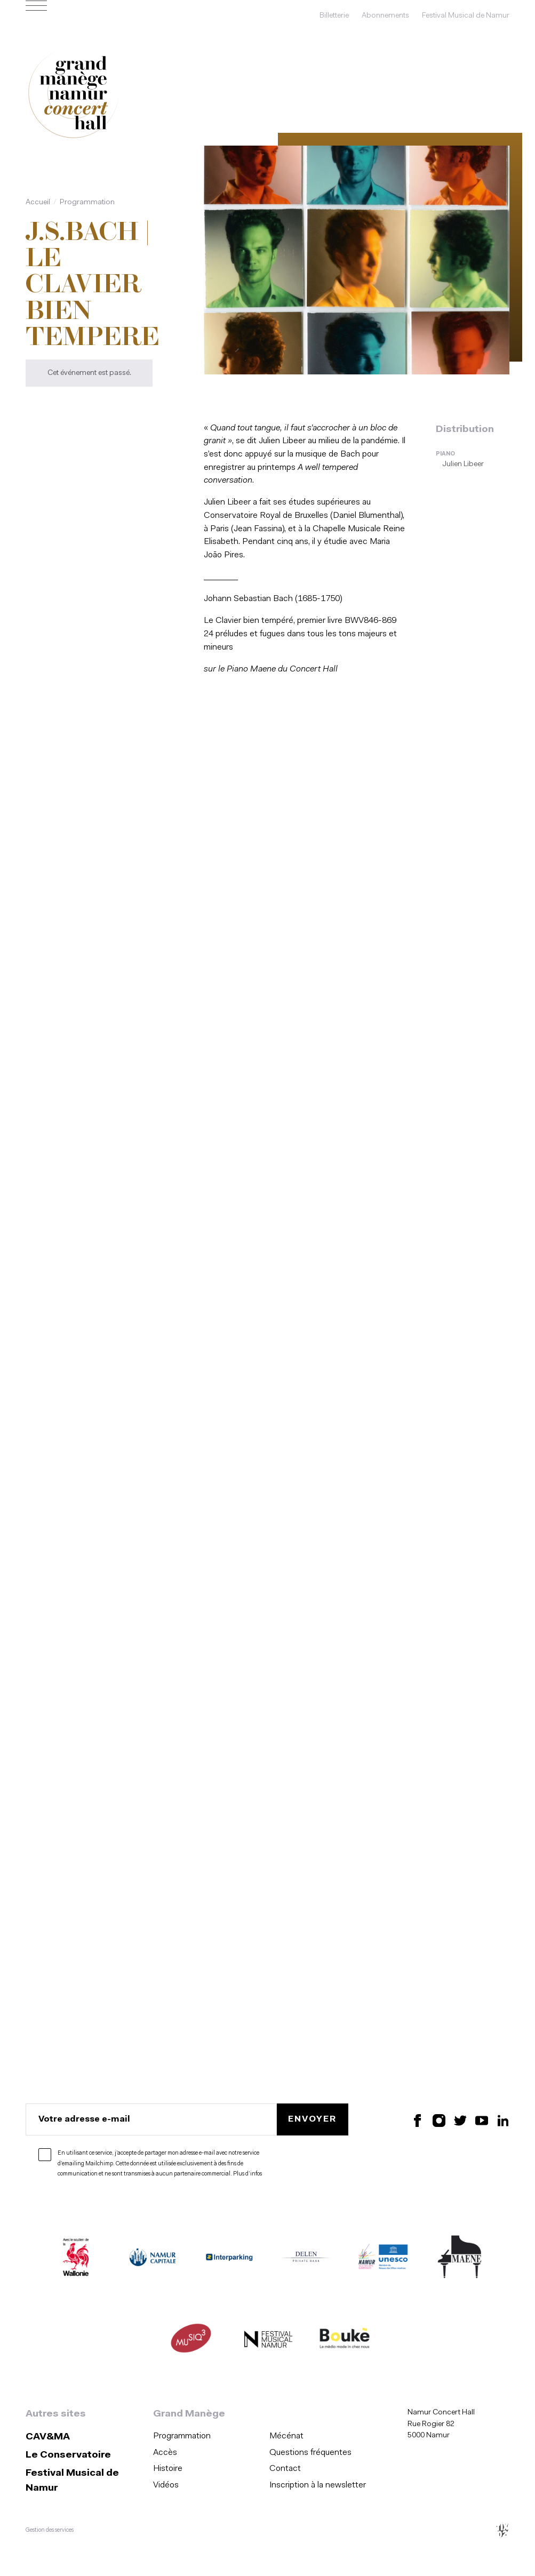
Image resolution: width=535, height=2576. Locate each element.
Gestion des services (50, 2530)
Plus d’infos (247, 2174)
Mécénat (286, 2436)
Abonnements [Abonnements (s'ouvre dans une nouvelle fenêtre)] (385, 16)
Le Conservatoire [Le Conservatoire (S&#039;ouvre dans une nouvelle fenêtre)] (68, 2455)
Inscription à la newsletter (317, 2485)
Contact (285, 2469)
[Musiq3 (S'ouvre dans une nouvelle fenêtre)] (191, 2341)
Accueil (38, 202)
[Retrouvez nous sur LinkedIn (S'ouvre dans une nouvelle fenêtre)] (503, 2120)
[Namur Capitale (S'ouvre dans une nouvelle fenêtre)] (152, 2259)
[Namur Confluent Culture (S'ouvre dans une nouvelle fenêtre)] (383, 2259)
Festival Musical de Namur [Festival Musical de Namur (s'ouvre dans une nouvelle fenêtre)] (465, 16)
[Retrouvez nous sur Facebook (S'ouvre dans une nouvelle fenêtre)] (417, 2120)
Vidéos (166, 2485)
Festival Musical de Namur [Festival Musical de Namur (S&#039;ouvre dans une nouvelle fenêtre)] (72, 2480)
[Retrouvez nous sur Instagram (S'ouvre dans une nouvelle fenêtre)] (439, 2120)
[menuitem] (208, 2436)
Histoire (167, 2469)
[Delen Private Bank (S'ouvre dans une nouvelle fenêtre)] (306, 2259)
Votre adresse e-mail (84, 2119)
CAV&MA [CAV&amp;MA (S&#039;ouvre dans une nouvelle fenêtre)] (48, 2437)
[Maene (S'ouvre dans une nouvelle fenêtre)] (459, 2259)
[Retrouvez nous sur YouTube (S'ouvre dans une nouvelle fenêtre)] (481, 2120)
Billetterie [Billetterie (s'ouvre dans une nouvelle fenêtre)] (334, 16)
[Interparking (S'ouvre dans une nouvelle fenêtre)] (229, 2259)
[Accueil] (74, 95)
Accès (165, 2453)
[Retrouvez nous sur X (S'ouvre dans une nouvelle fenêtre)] (460, 2120)
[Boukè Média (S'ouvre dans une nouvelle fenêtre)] (344, 2341)
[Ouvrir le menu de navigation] (36, 16)
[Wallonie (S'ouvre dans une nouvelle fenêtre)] (75, 2259)
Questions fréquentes (310, 2453)
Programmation (87, 202)
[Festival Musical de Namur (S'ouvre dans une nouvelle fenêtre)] (267, 2341)
